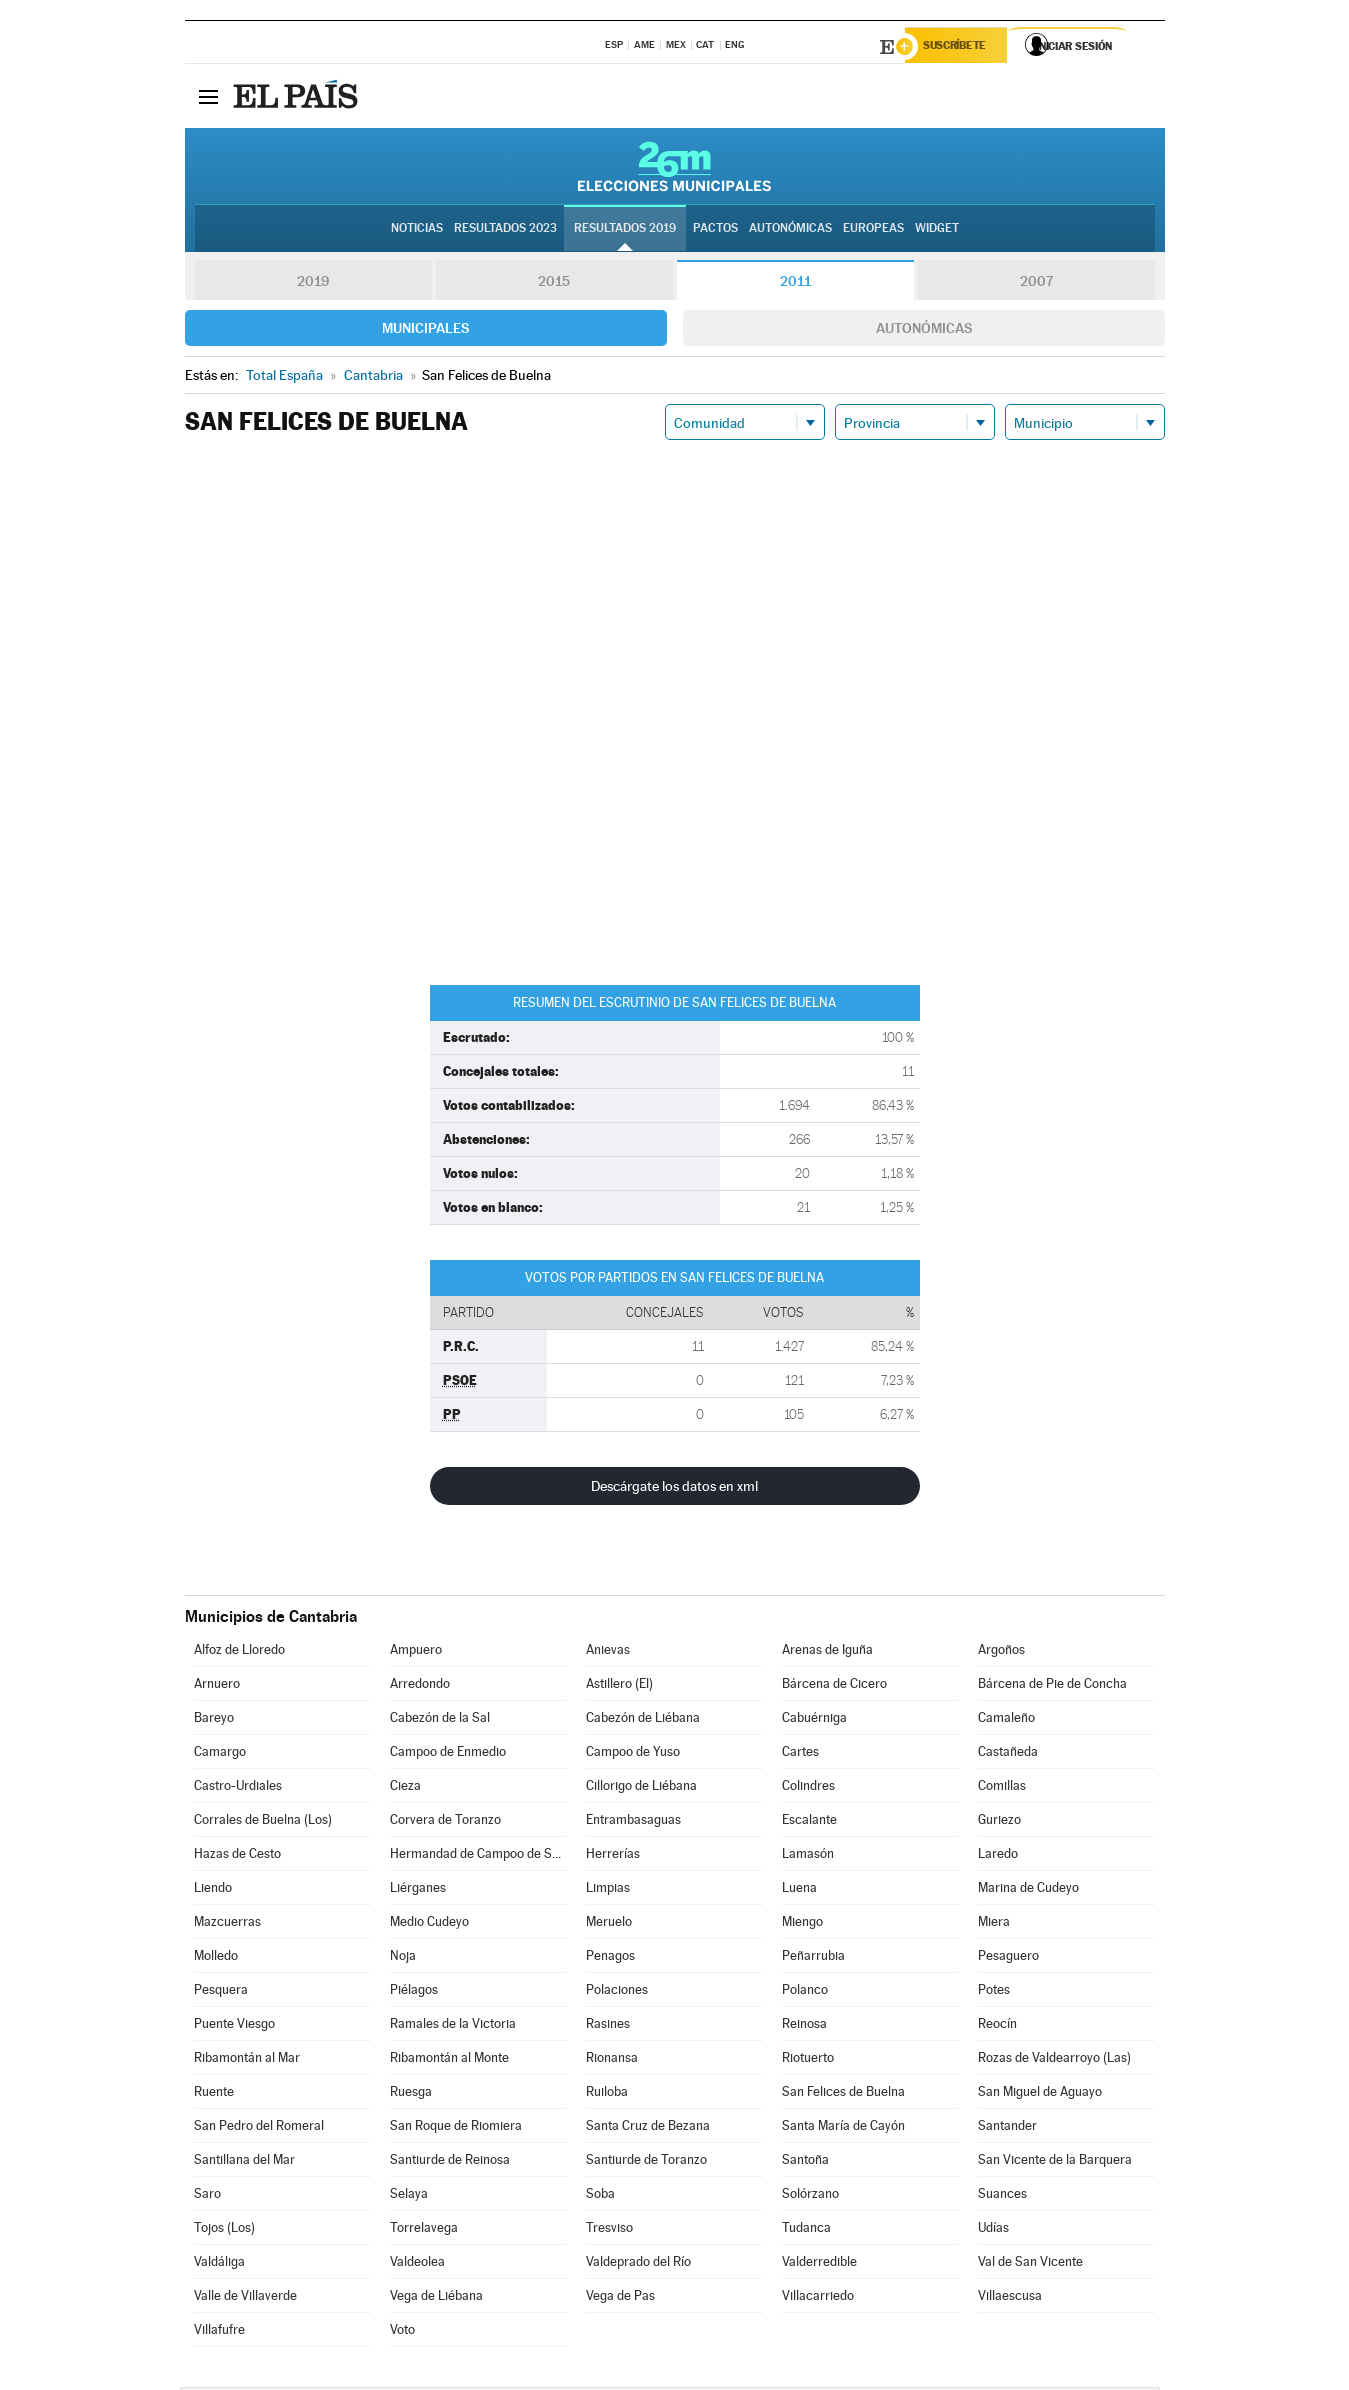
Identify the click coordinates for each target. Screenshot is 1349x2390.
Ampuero (416, 1652)
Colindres (808, 1788)
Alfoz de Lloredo (239, 1652)
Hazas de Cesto (237, 1856)
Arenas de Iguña (827, 1652)
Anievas (608, 1652)
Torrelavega (424, 2230)
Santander (1007, 2128)
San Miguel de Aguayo (1040, 2094)
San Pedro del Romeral (259, 2128)
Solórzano (810, 2196)
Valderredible (819, 2264)
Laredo (998, 1856)
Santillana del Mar (244, 2162)
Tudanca (806, 2230)
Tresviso (609, 2230)
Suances (1002, 2196)
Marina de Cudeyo (1028, 1890)
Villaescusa (1010, 2298)
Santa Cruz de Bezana (648, 2128)
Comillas (1002, 1788)
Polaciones (617, 1992)
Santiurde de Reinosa (450, 2162)
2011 (795, 284)
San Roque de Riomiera (456, 2128)
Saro (207, 2196)
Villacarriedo (818, 2298)
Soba (600, 2196)
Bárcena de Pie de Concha (1052, 1686)
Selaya (409, 2196)
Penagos (610, 1958)
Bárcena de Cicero (834, 1686)
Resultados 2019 (625, 231)
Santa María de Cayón (843, 2128)
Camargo (220, 1754)
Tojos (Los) (224, 2230)
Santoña (805, 2162)
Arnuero (217, 1686)
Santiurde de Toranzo (646, 2162)
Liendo (213, 1890)
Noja (403, 1958)
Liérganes (418, 1890)
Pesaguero (1008, 1958)
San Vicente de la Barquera (1055, 2162)
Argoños (1001, 1652)
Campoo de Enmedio (448, 1754)
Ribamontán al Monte (449, 2060)
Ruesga (411, 2094)
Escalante (809, 1822)
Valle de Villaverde (245, 2298)
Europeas (873, 231)
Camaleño (1006, 1720)
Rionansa (612, 2060)
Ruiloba (607, 2094)
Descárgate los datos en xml (674, 1489)
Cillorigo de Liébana (641, 1788)
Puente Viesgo (234, 2026)
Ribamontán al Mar (247, 2060)
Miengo (802, 1924)
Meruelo (609, 1924)
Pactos (715, 231)
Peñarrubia (813, 1958)
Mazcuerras (227, 1924)
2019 (313, 284)
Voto (402, 2332)
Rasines (608, 2026)
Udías (993, 2230)
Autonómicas (924, 331)
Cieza (405, 1788)
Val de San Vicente (1030, 2264)
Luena (799, 1890)
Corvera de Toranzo (445, 1822)
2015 (554, 284)
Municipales (425, 331)
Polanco (805, 1992)
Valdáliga (219, 2264)
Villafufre (219, 2332)
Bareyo (214, 1720)
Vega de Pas (620, 2298)
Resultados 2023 (505, 231)
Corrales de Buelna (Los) (263, 1822)
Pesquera (221, 1992)
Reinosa (804, 2026)
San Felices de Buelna (843, 2094)
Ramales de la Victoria (453, 2026)
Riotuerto (808, 2060)
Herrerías (613, 1856)
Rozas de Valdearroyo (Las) (1054, 2060)
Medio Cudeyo (429, 1924)
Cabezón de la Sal (440, 1720)
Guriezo (999, 1822)
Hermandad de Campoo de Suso (478, 1856)
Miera (994, 1924)
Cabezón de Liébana (643, 1720)
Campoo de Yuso (633, 1754)
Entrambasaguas (633, 1822)
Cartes (800, 1754)
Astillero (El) (619, 1686)
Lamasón (808, 1856)
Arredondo (420, 1686)
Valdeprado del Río (638, 2264)
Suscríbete (961, 47)
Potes (994, 1992)
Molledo (216, 1958)
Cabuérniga (814, 1720)
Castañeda (1008, 1754)
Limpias (608, 1890)
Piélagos (414, 1992)
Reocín (997, 2026)
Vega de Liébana (436, 2298)
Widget (937, 231)
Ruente (214, 2094)
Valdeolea (417, 2264)
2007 (1036, 284)
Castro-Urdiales (238, 1788)
